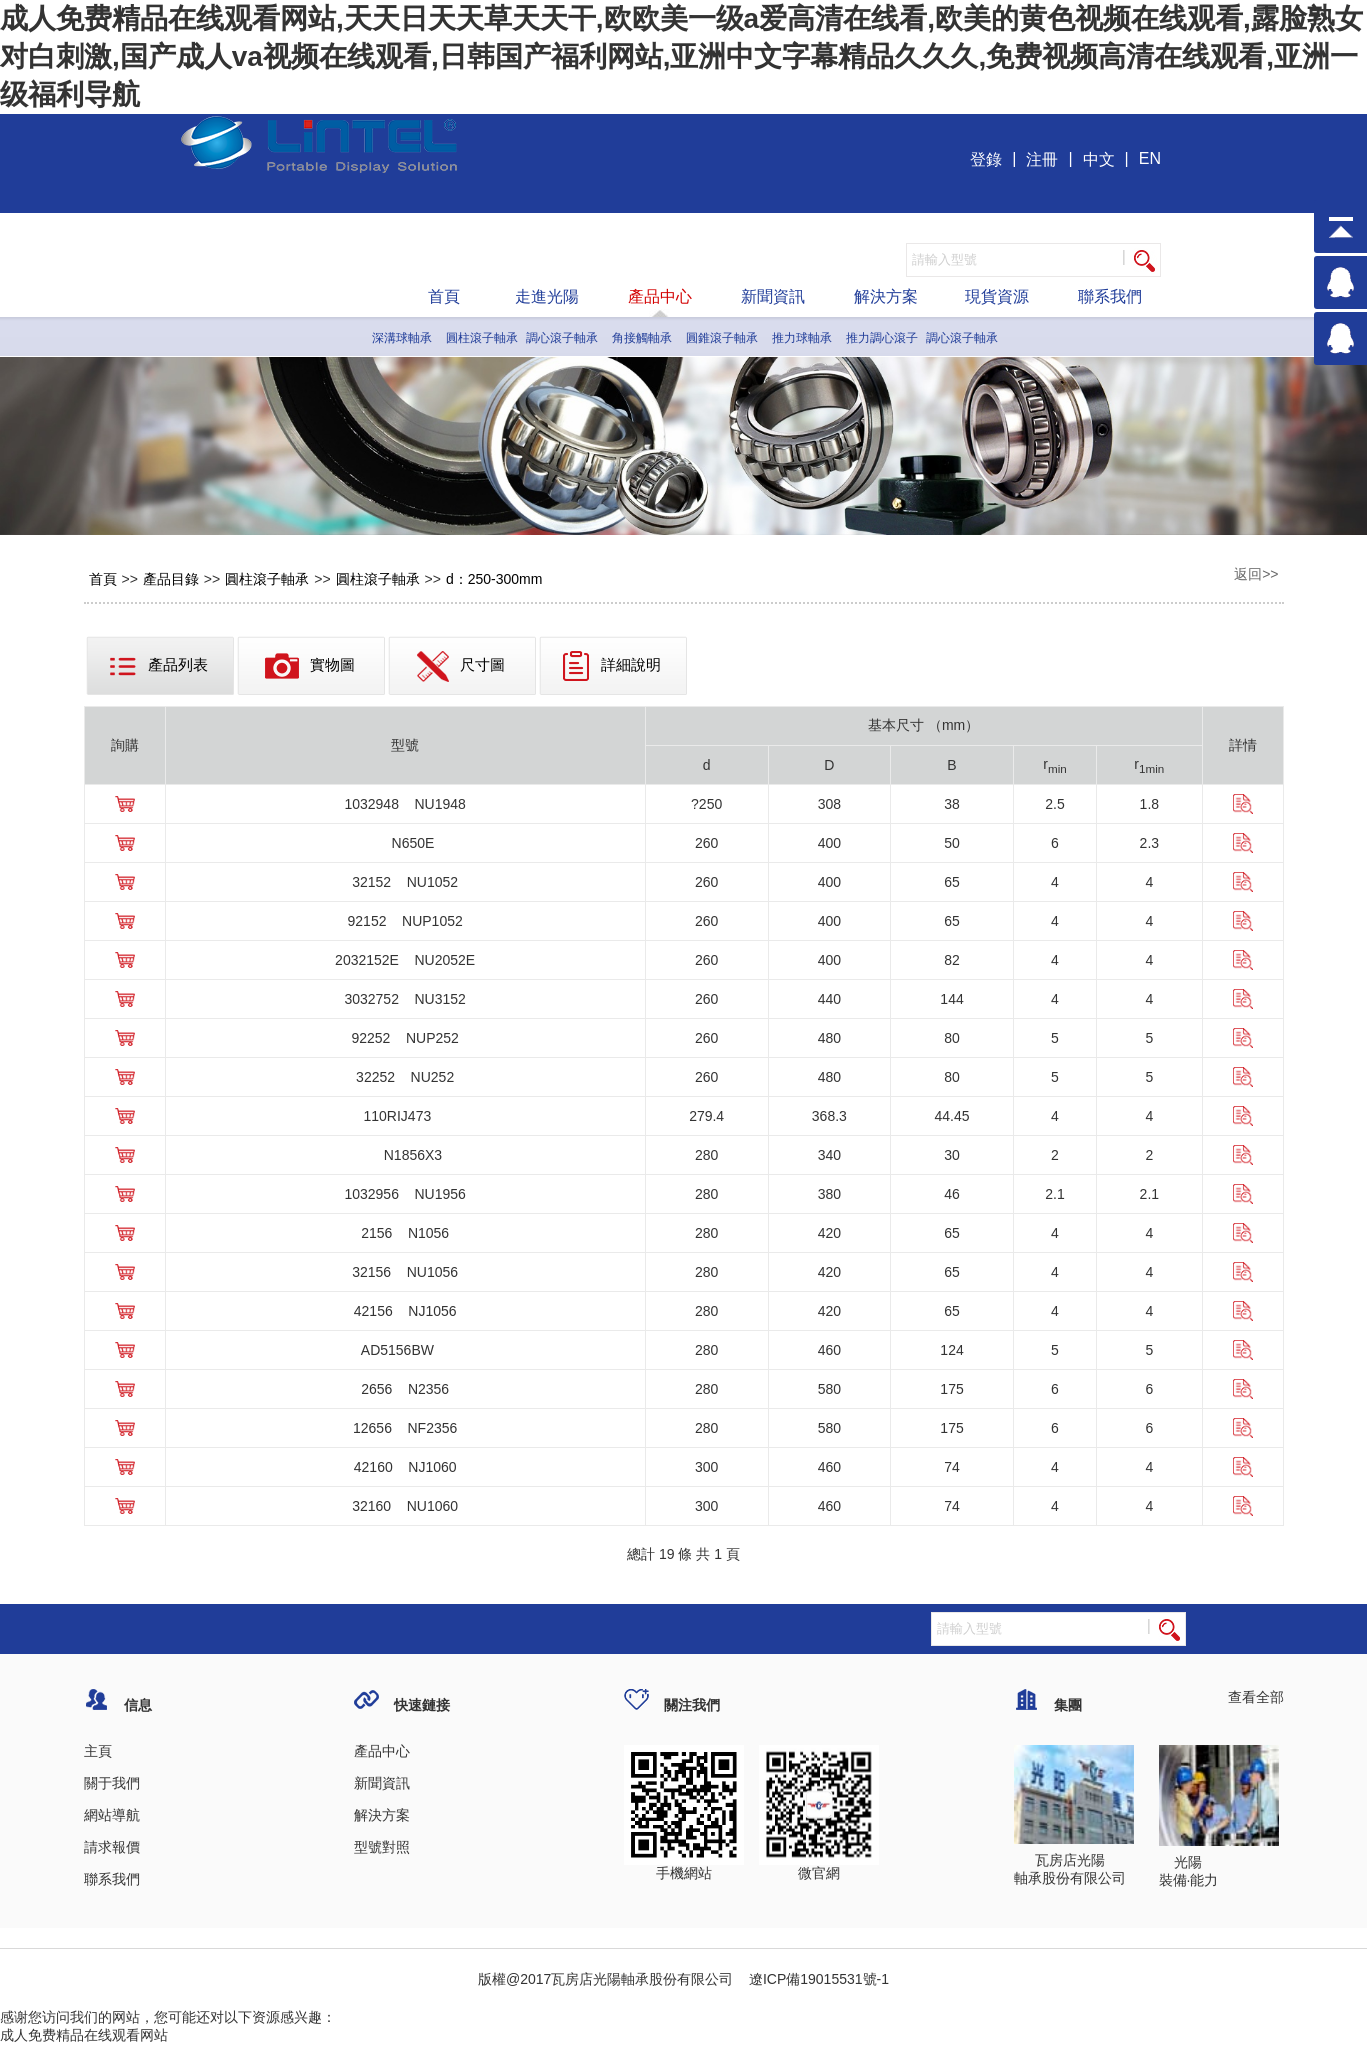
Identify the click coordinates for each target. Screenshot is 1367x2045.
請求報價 (112, 1847)
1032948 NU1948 (404, 804)
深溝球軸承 (402, 338)
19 (667, 1554)
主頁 (98, 1751)
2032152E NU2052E (405, 960)
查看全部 (1256, 1697)
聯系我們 (1110, 296)
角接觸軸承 (642, 338)
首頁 (444, 296)
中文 (1099, 159)
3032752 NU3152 (404, 999)
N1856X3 (405, 1155)
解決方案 (886, 296)
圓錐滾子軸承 (722, 338)
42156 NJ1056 (405, 1311)
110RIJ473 (405, 1116)
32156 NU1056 (405, 1272)
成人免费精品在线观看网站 (84, 2035)
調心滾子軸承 (562, 338)
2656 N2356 (405, 1389)
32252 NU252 (405, 1077)
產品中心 (660, 296)
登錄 (986, 159)
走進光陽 (547, 296)
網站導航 (112, 1815)
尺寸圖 (461, 666)
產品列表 (158, 666)
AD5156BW (405, 1350)
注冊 (1042, 159)
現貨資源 (997, 296)
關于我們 (112, 1783)
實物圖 (310, 666)
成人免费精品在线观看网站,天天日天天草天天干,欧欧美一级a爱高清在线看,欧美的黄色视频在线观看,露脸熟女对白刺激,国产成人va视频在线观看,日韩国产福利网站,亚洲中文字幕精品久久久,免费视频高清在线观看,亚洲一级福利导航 (681, 56)
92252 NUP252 (404, 1038)
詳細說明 (611, 666)
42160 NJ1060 (405, 1467)
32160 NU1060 (405, 1506)
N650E (405, 843)
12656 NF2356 (405, 1428)
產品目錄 (171, 579)
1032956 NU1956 (404, 1194)
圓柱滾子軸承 (482, 338)
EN (1150, 158)
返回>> (1256, 574)
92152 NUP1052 (405, 921)
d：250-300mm (494, 579)
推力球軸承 (802, 338)
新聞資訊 (773, 296)
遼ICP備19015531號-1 (817, 1979)
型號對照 (382, 1847)
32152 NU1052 (405, 882)
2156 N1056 (405, 1233)
